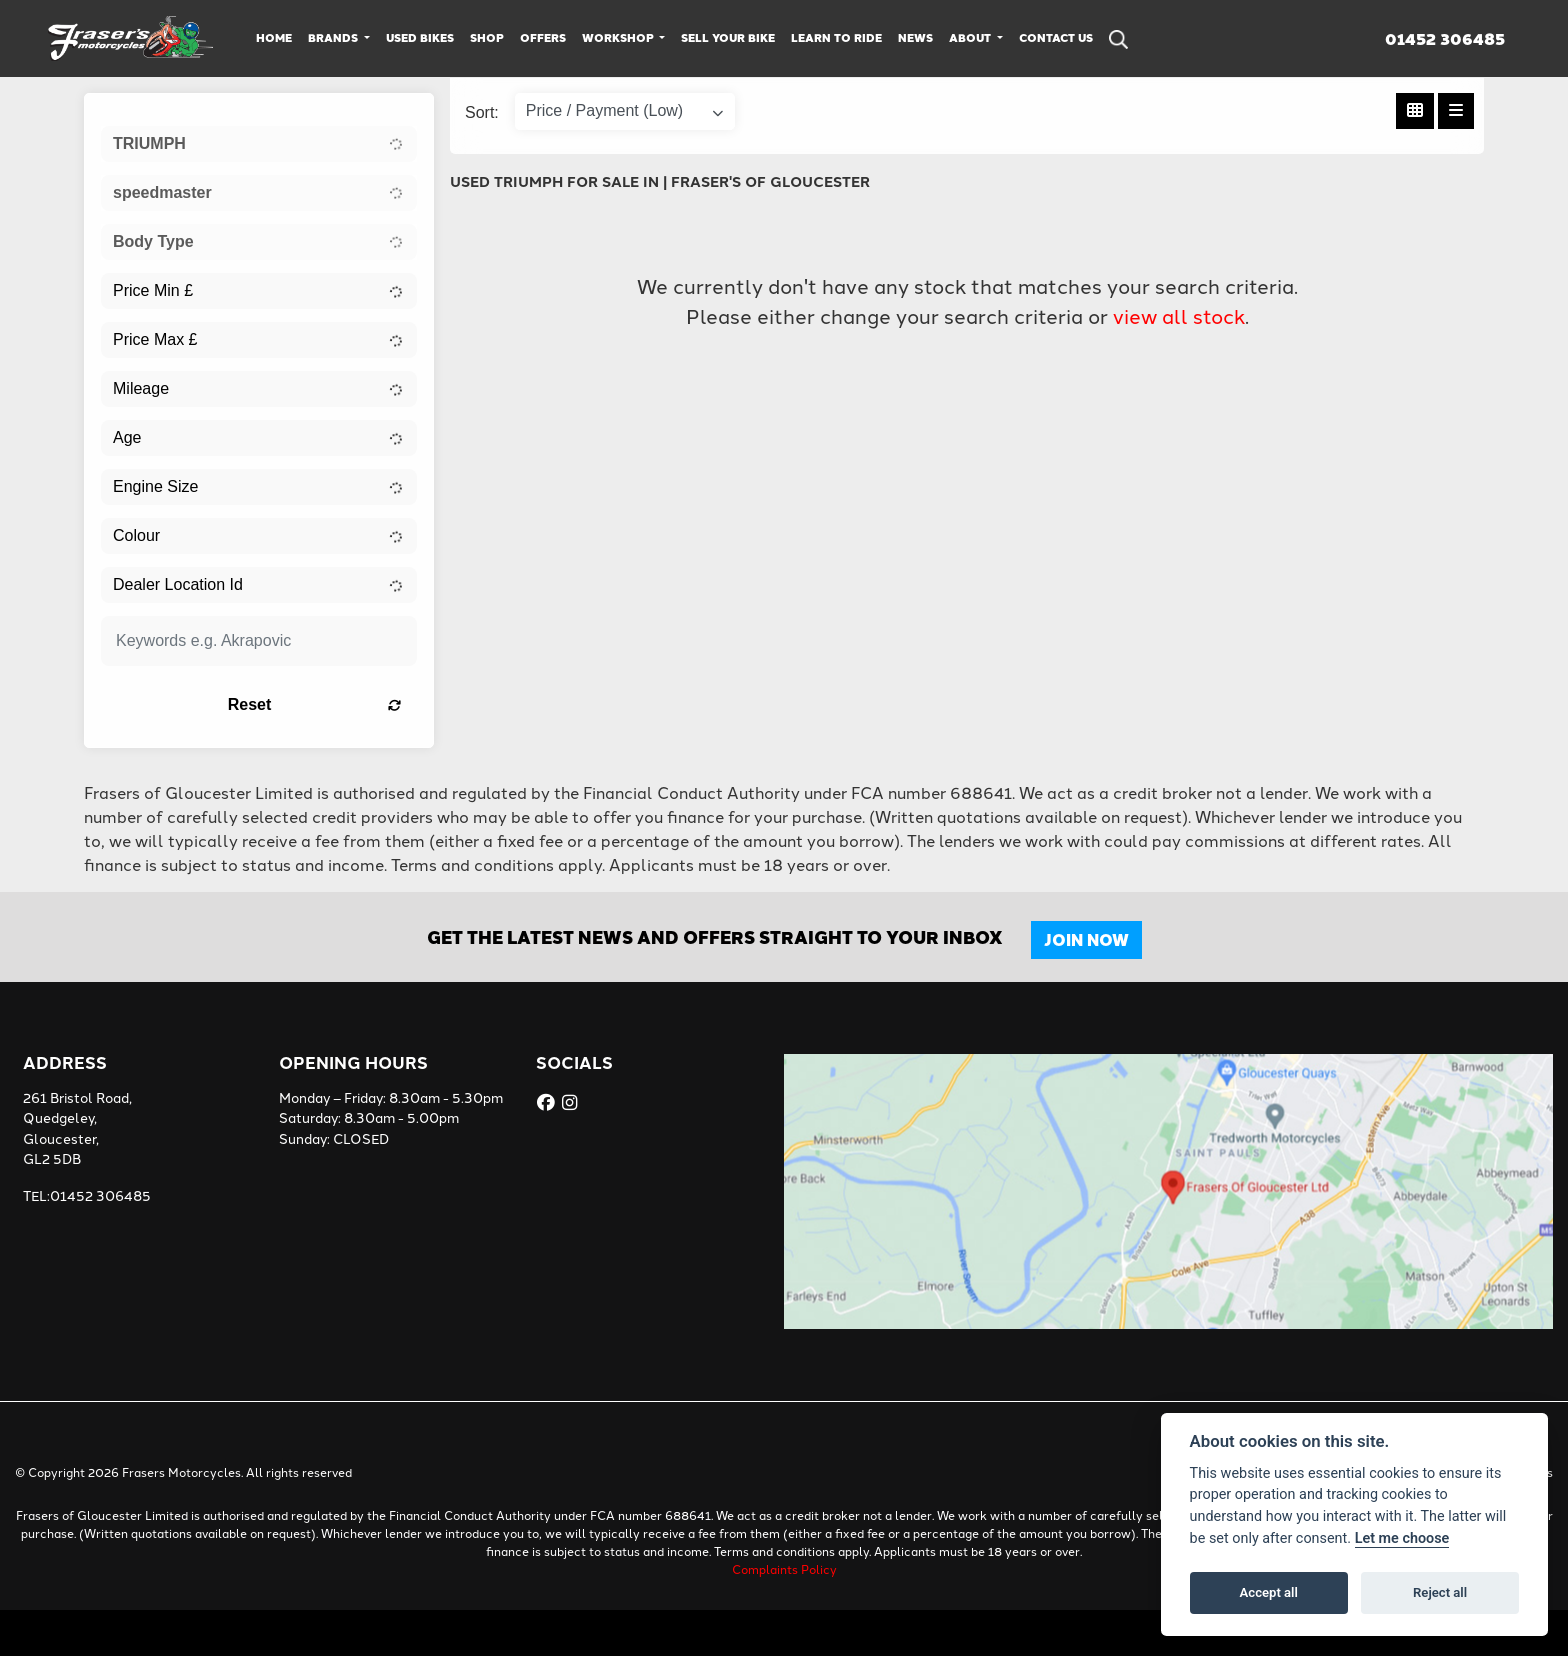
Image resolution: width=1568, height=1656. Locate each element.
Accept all (1269, 1592)
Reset (314, 704)
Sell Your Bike (728, 37)
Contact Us (1056, 37)
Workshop (619, 37)
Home (274, 37)
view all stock (1179, 315)
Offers (543, 37)
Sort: (482, 112)
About (971, 37)
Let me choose (1402, 1538)
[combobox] (259, 144)
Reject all (1440, 1592)
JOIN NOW (1086, 939)
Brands (334, 37)
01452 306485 (1445, 39)
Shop (487, 37)
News (915, 37)
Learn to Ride (836, 37)
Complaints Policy (784, 1568)
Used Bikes (420, 37)
